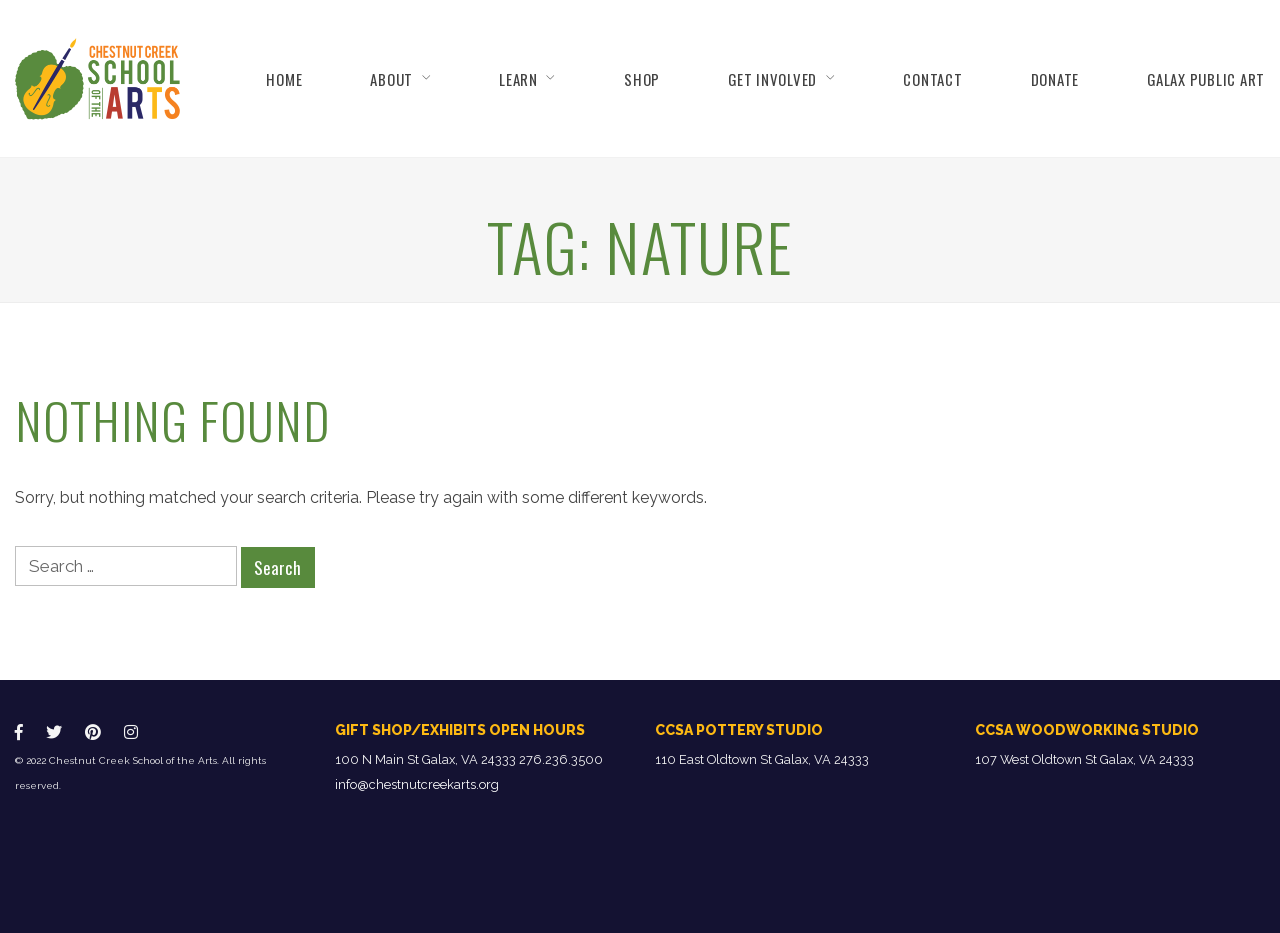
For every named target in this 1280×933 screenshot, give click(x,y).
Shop (642, 79)
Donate (1055, 79)
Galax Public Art (1206, 79)
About (391, 79)
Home (284, 79)
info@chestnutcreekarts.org (417, 784)
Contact (932, 79)
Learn (518, 79)
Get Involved (772, 79)
